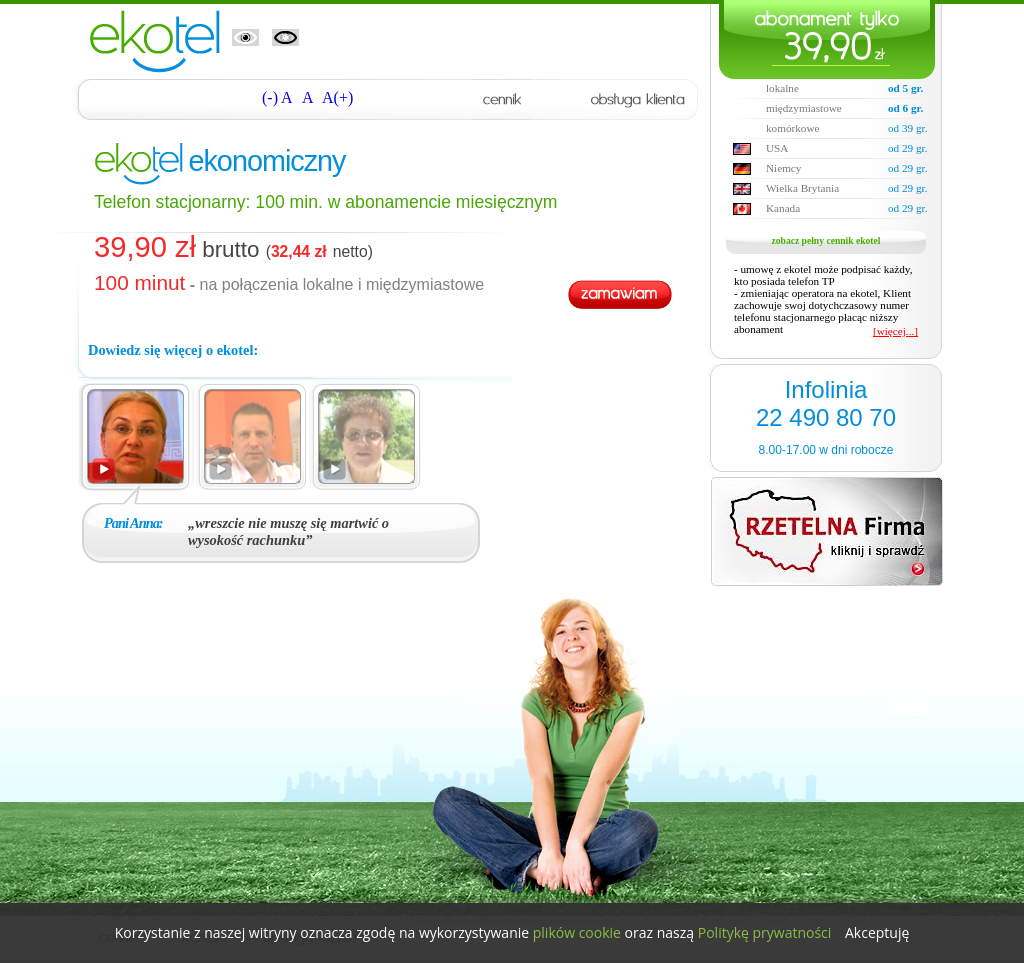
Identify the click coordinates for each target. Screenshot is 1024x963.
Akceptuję (877, 932)
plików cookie (577, 932)
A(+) (337, 97)
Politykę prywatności (765, 932)
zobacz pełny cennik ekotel (826, 240)
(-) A (277, 97)
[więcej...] (895, 331)
